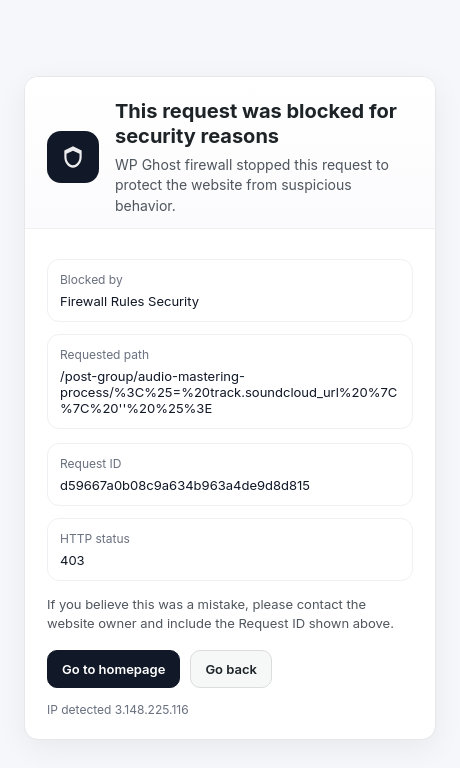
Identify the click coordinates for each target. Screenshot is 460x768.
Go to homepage (113, 669)
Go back (231, 669)
